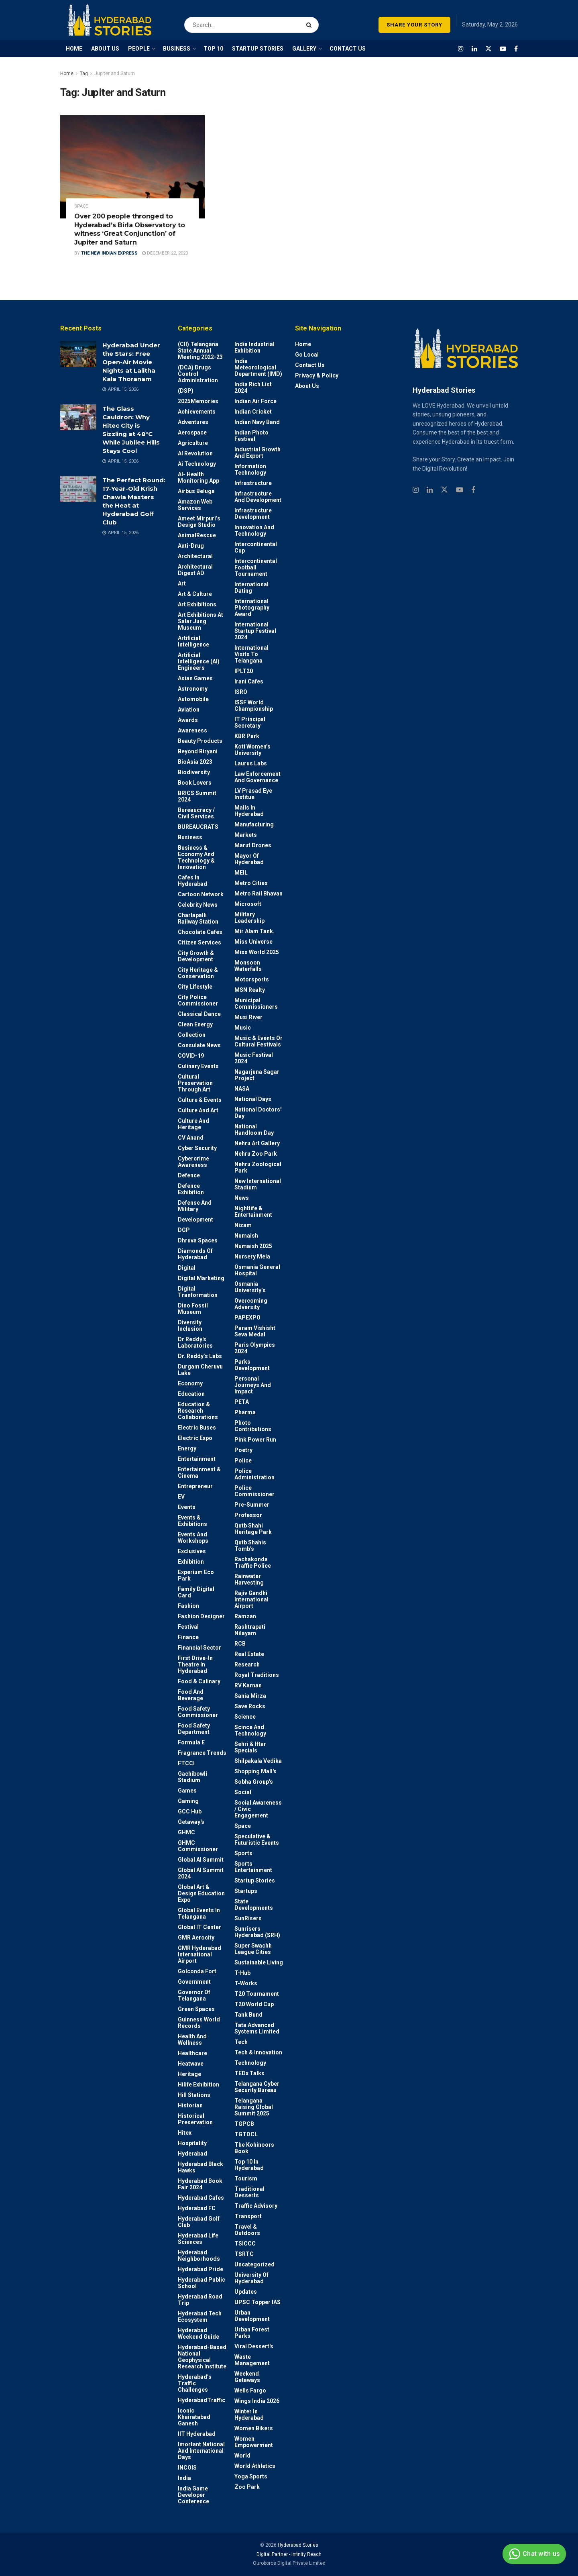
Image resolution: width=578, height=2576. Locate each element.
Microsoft (247, 904)
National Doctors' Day (257, 1112)
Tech (241, 2042)
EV (181, 1496)
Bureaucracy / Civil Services (196, 813)
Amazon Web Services (195, 504)
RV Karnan (248, 1685)
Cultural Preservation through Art (195, 1083)
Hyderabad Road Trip (200, 2299)
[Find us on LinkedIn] (474, 48)
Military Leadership (249, 917)
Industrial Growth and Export (257, 452)
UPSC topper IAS (257, 2302)
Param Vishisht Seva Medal (254, 1331)
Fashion (188, 1606)
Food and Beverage (191, 1695)
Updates (245, 2291)
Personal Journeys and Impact (252, 1385)
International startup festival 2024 (255, 630)
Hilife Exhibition (198, 2084)
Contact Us (310, 365)
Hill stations (194, 2095)
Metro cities (251, 883)
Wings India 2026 (256, 2401)
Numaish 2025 (253, 1246)
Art (182, 583)
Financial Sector (199, 1647)
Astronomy (193, 688)
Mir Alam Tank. (254, 931)
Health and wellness (192, 2039)
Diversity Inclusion (190, 1325)
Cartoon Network (201, 894)
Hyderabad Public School (201, 2282)
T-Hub (242, 1973)
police (243, 1460)
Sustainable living (258, 1962)
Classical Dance (199, 1014)
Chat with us (533, 2554)
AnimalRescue (197, 535)
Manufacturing (254, 824)
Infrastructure (253, 483)
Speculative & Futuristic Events (256, 1839)
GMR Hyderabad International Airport (199, 1954)
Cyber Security (197, 1148)
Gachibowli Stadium (192, 1776)
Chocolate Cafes (200, 932)
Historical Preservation (195, 2119)
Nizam (243, 1225)
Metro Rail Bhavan (258, 893)
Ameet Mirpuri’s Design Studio (199, 521)
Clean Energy (195, 1024)
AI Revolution (195, 453)
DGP (184, 1230)
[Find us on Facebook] (516, 48)
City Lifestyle (195, 986)
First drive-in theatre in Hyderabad (195, 1664)
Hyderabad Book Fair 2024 (200, 2184)
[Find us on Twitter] (488, 48)
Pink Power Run (255, 1439)
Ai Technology (197, 464)
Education (191, 1394)
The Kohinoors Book (254, 2148)
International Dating (251, 587)
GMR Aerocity (196, 1937)
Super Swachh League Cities (253, 1948)
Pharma (245, 1412)
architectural (195, 556)
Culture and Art (198, 1110)
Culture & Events (200, 1100)
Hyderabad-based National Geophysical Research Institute (202, 2357)
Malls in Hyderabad (249, 810)
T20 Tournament (256, 1994)
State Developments (253, 1904)
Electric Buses (197, 1427)
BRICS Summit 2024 (197, 796)
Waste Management (252, 2360)
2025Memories (198, 401)
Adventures (193, 422)
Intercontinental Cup (255, 547)
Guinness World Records (199, 2022)
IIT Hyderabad (197, 2434)
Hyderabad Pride (200, 2269)
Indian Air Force (255, 401)
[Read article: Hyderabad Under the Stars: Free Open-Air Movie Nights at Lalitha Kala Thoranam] (78, 354)
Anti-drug (191, 546)
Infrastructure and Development (257, 496)
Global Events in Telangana (199, 1913)
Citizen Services (199, 942)
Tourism (245, 2178)
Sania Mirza (250, 1696)
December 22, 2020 (165, 253)
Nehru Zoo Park (255, 1153)
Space (81, 206)
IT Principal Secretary (249, 722)
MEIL (241, 872)
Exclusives (192, 1551)
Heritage (189, 2074)
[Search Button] (310, 20)
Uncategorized (254, 2264)
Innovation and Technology (254, 530)
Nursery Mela (252, 1256)
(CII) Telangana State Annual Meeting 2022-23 (200, 350)
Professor (248, 1515)
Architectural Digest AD (195, 569)
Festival (188, 1627)
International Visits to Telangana (251, 654)
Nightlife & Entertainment (253, 1211)
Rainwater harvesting (249, 1579)
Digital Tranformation (198, 1291)
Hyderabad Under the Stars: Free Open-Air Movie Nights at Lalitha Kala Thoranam (131, 362)
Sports (243, 1853)
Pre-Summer (251, 1504)
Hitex (184, 2132)
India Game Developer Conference (193, 2495)
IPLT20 (243, 671)
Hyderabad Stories (297, 2545)
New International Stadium (257, 1184)
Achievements (197, 411)
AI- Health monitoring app (198, 477)
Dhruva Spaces (198, 1240)
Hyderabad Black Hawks (200, 2167)
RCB (240, 1643)
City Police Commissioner (198, 1000)
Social (242, 1792)
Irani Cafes (248, 681)
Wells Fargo (250, 2390)
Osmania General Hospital (257, 1270)
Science (245, 1716)
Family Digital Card (196, 1592)
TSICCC (245, 2243)
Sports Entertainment (253, 1866)
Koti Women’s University (252, 749)
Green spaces (196, 2009)
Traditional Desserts (249, 2192)
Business (190, 837)
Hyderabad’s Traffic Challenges (195, 2383)
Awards (188, 720)
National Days (252, 1099)
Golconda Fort (197, 1971)
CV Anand (191, 1137)
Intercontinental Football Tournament (255, 567)
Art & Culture (195, 594)
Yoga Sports (250, 2476)
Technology (250, 2063)
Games (187, 1790)
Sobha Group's (253, 1782)
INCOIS (187, 2467)
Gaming (188, 1801)
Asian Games (195, 678)
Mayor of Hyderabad (249, 859)
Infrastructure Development (253, 513)
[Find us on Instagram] (461, 48)
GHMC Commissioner (198, 1846)
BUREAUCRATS (198, 827)
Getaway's (191, 1822)
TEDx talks (249, 2073)
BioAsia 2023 (195, 762)
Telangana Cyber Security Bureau (256, 2086)
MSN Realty (249, 990)
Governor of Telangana (194, 1995)
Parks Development (252, 1364)
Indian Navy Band (257, 422)
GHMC (186, 1832)
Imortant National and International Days (201, 2450)
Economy (190, 1383)
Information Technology (250, 469)
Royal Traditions (256, 1675)
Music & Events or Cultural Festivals (258, 1041)
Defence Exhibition (191, 1189)
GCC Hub (189, 1811)
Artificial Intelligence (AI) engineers (199, 661)
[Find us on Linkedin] (430, 490)
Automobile (193, 699)
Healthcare (192, 2053)
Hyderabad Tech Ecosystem (200, 2316)
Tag (84, 73)
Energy (187, 1448)
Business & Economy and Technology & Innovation (196, 857)
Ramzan (245, 1616)
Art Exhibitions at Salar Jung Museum (200, 621)
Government (194, 1981)
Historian (190, 2105)
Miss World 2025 (256, 952)
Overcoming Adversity (250, 1303)
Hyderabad (192, 2153)
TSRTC (244, 2254)
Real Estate (249, 1654)
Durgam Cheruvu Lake (200, 1369)
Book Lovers (195, 782)
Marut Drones (252, 845)
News (241, 1198)
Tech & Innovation (258, 2052)
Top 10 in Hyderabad (249, 2164)
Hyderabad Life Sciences (198, 2238)
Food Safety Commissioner (198, 1711)
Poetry (243, 1450)
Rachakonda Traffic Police (252, 1562)
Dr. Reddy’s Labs (200, 1356)
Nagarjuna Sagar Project (256, 1075)
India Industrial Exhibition (254, 347)
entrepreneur (195, 1486)
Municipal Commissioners (256, 1003)
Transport (248, 2216)
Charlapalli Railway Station (198, 918)
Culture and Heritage (193, 1124)
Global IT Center (199, 1927)
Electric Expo (195, 1438)
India (184, 2478)
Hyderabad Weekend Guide (198, 2333)
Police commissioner (254, 1491)
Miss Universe (253, 941)
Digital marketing (201, 1278)
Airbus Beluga (196, 491)
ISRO (240, 692)
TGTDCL (246, 2134)
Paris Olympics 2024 (254, 1348)
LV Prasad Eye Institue (253, 793)
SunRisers (248, 1918)
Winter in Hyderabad (249, 2414)
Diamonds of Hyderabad (195, 1254)
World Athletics (254, 2466)
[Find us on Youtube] (503, 48)
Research (247, 1664)
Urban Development (252, 2315)
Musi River (248, 1017)
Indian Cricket (253, 411)
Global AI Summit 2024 (201, 1873)
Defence (189, 1175)
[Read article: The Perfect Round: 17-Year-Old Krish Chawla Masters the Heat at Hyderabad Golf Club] (78, 489)
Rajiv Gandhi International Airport (251, 1599)
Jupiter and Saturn (114, 73)
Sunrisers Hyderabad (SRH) (257, 1931)
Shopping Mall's (255, 1771)
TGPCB (244, 2124)
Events (186, 1507)
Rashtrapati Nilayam (249, 1630)
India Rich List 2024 (253, 387)
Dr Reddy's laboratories (195, 1342)
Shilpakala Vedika (258, 1761)
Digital (186, 1268)
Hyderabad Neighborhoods (199, 2255)
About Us (307, 386)
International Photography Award (251, 607)
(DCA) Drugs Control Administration (198, 373)
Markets (245, 835)
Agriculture (193, 443)
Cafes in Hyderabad (192, 880)
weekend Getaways (247, 2376)
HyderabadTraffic (201, 2400)
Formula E (191, 1742)
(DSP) (185, 391)
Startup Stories (254, 1880)
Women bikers (253, 2428)
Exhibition (191, 1561)
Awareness (192, 730)
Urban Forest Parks (251, 2332)
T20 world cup (254, 2004)
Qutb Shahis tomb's (250, 1545)
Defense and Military (195, 1205)
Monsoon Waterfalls (248, 965)
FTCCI (186, 1763)
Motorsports (251, 979)
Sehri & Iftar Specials (250, 1747)
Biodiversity (194, 772)
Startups (245, 1891)
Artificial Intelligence (193, 641)
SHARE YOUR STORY (414, 25)
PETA (241, 1402)
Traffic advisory (255, 2206)
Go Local (307, 354)
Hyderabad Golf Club (199, 2221)
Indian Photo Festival (251, 435)
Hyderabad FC (197, 2208)
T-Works (245, 1983)
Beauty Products (200, 741)
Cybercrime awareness (193, 1161)
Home (66, 73)
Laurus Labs (250, 763)
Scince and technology (250, 1730)
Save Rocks (249, 1706)
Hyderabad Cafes (201, 2198)
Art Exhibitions (197, 604)
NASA (241, 1088)
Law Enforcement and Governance (257, 777)
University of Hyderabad (251, 2278)
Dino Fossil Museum (193, 1308)
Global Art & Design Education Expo (201, 1893)
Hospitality (192, 2143)
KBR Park (246, 736)
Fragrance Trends (202, 1753)
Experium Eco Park (196, 1575)
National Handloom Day (254, 1129)
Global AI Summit (201, 1859)
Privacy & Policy (316, 375)
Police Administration (254, 1474)
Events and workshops (193, 1537)
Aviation (188, 709)
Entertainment (197, 1459)
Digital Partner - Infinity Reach (289, 2554)
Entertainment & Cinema (199, 1472)
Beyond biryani (198, 751)
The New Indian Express (109, 253)
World (242, 2455)
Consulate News (199, 1045)
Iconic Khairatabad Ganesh (194, 2417)
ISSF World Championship (253, 705)
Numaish (246, 1235)
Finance (188, 1637)
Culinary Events (198, 1066)
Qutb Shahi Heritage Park (253, 1528)
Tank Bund (248, 2014)
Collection (192, 1035)
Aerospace (192, 432)
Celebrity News (198, 904)
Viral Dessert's (253, 2346)
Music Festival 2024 (253, 1058)
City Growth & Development (196, 956)
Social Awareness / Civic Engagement (258, 1809)
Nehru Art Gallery (257, 1143)
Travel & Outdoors (247, 2229)
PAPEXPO (247, 1317)
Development (195, 1219)
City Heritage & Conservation (198, 973)
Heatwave (191, 2063)
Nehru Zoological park (257, 1167)
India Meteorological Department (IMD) (258, 367)
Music (242, 1027)
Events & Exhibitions (192, 1520)
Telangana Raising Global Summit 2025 (253, 2107)
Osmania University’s (250, 1287)
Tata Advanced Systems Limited (256, 2028)
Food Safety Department (194, 1728)
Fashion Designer (201, 1616)
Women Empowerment (253, 2441)
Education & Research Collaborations (198, 1410)
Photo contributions (252, 1426)
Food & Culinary (199, 1681)
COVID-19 (191, 1055)
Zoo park (247, 2487)
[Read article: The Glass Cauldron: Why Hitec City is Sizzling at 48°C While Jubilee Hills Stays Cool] (78, 417)
